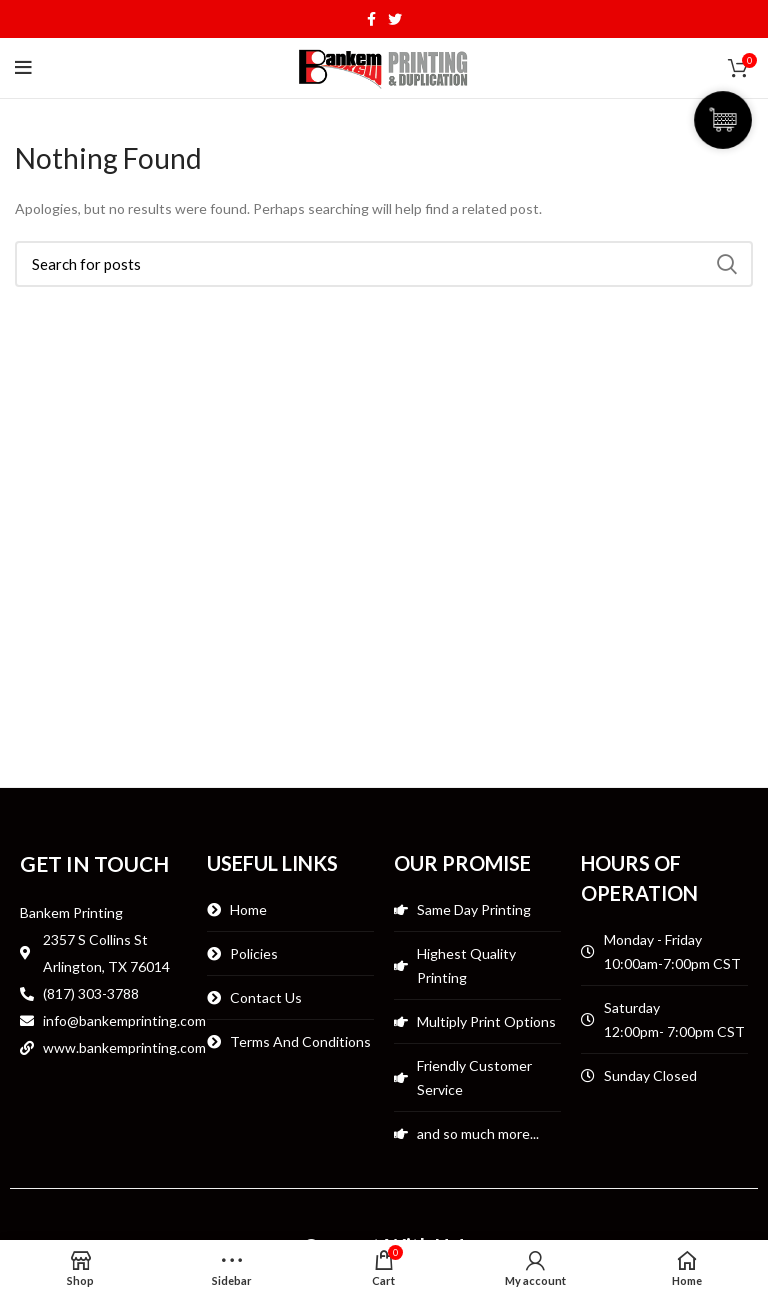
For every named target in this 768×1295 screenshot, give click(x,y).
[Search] (384, 264)
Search (726, 264)
